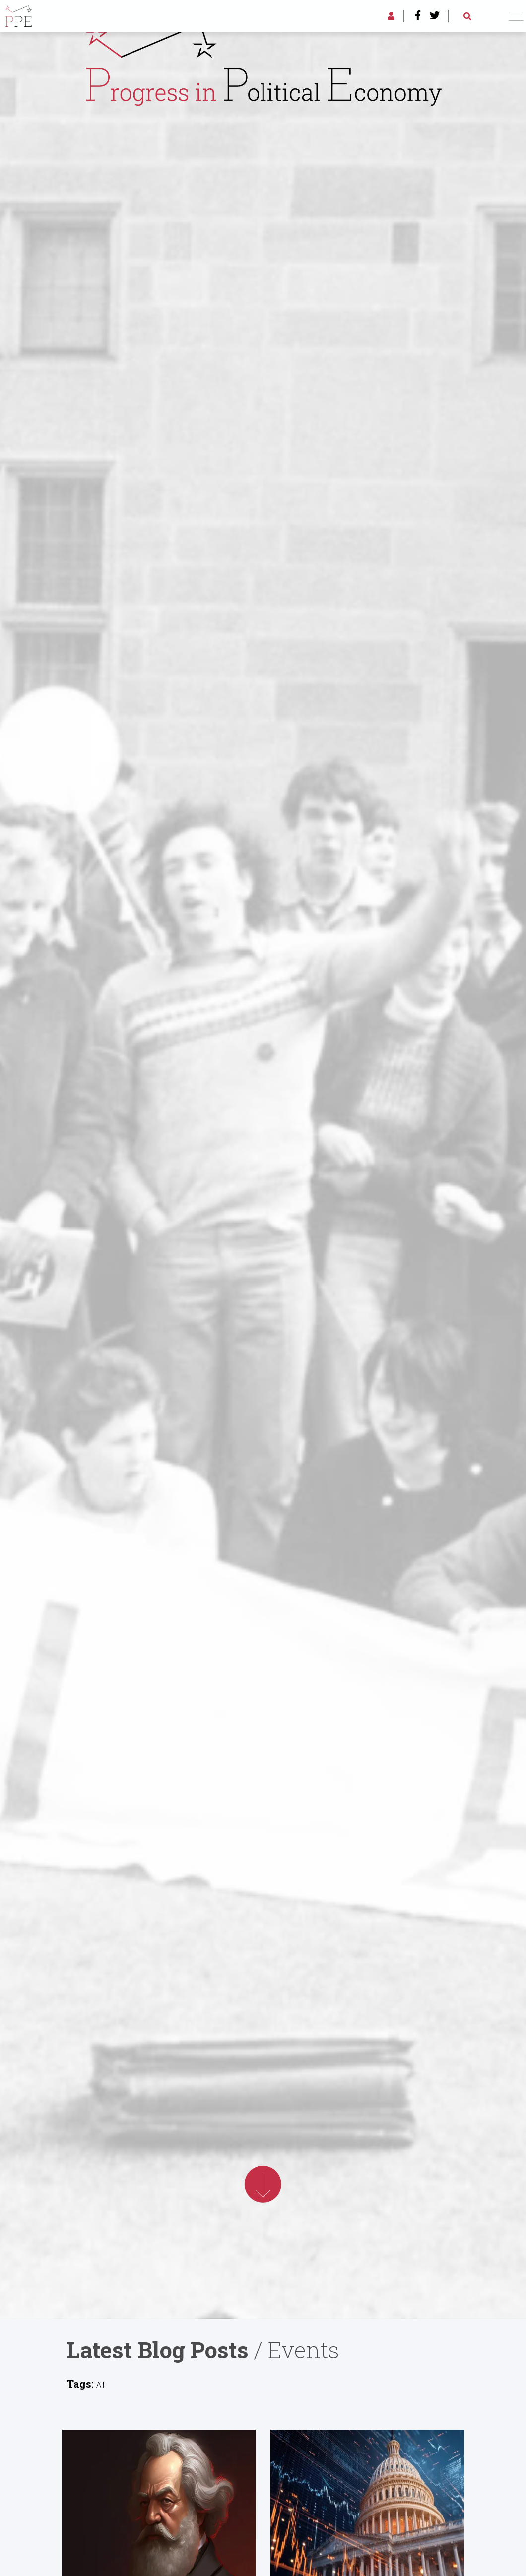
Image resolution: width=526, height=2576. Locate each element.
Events (303, 2349)
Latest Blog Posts (158, 2349)
